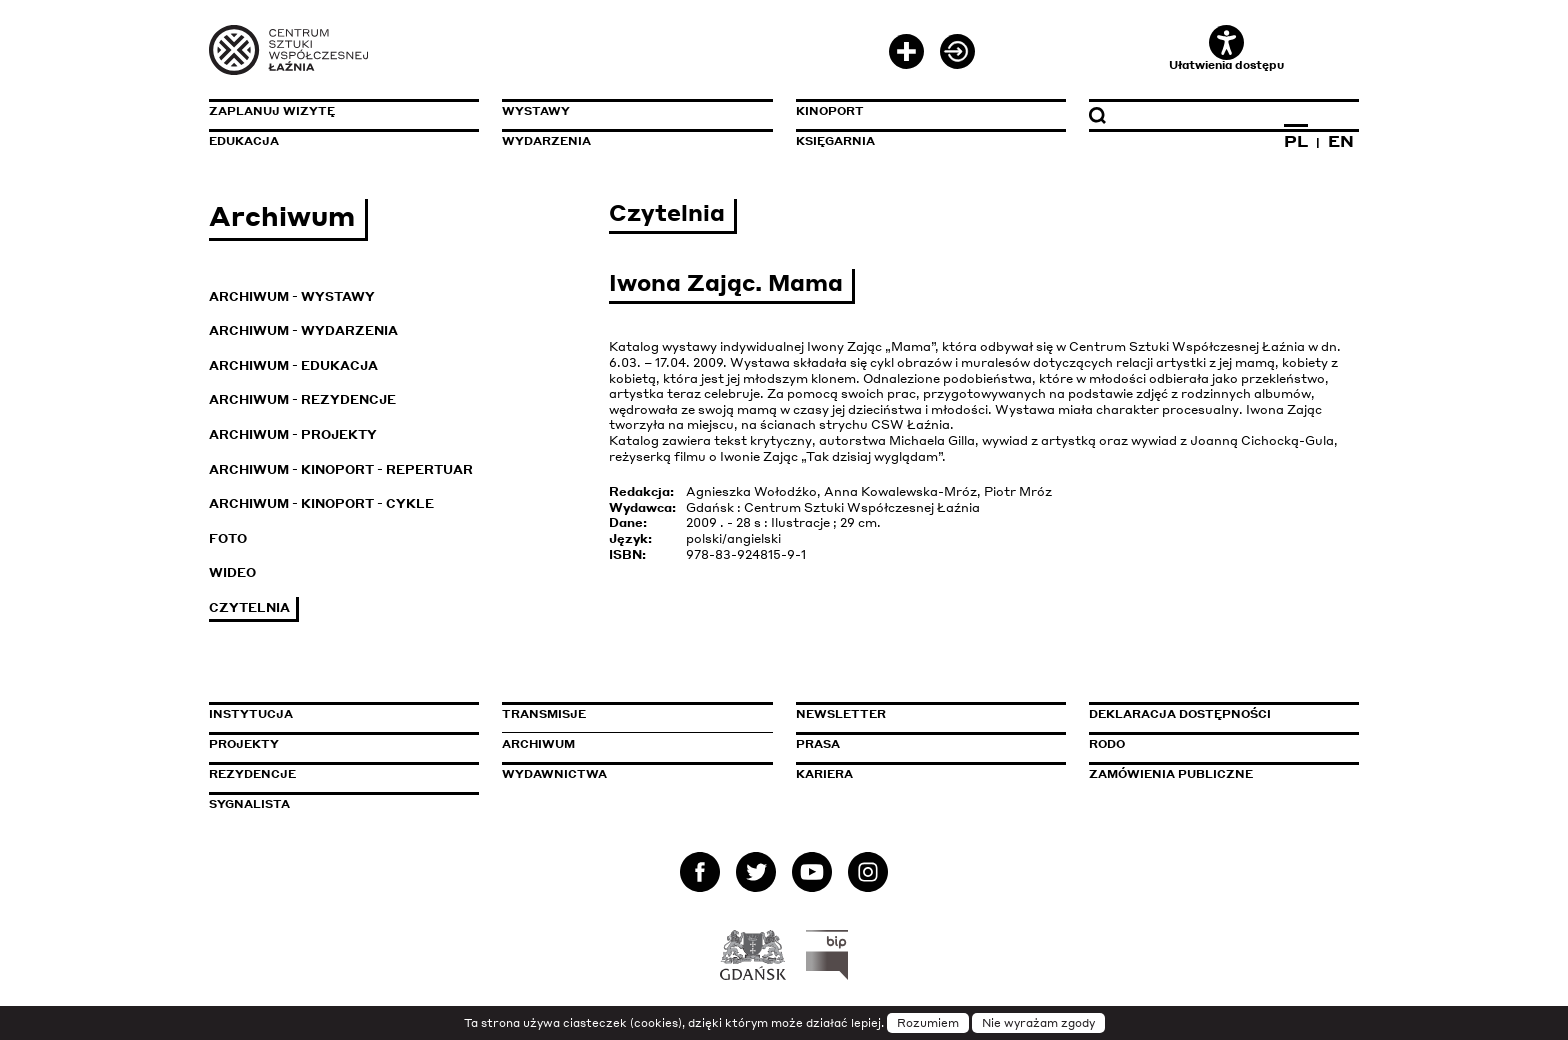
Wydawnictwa (554, 774)
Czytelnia (249, 607)
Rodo (1107, 744)
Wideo (232, 572)
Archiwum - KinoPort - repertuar (341, 469)
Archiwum (538, 744)
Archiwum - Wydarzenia (303, 330)
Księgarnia (835, 141)
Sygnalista (249, 804)
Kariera (824, 774)
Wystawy (536, 111)
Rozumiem (928, 1023)
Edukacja (244, 141)
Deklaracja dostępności (1180, 714)
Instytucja (251, 714)
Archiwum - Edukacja (293, 365)
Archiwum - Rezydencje (302, 399)
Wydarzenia (546, 141)
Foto (228, 538)
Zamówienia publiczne (1216, 774)
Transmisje (629, 714)
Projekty (244, 744)
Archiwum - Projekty (293, 434)
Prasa (818, 744)
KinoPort (830, 111)
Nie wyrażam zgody (1038, 1023)
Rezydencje (252, 774)
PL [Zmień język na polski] (1296, 141)
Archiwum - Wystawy (292, 296)
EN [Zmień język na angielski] (1341, 141)
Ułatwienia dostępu (1226, 48)
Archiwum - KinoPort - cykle (321, 503)
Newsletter (841, 714)
